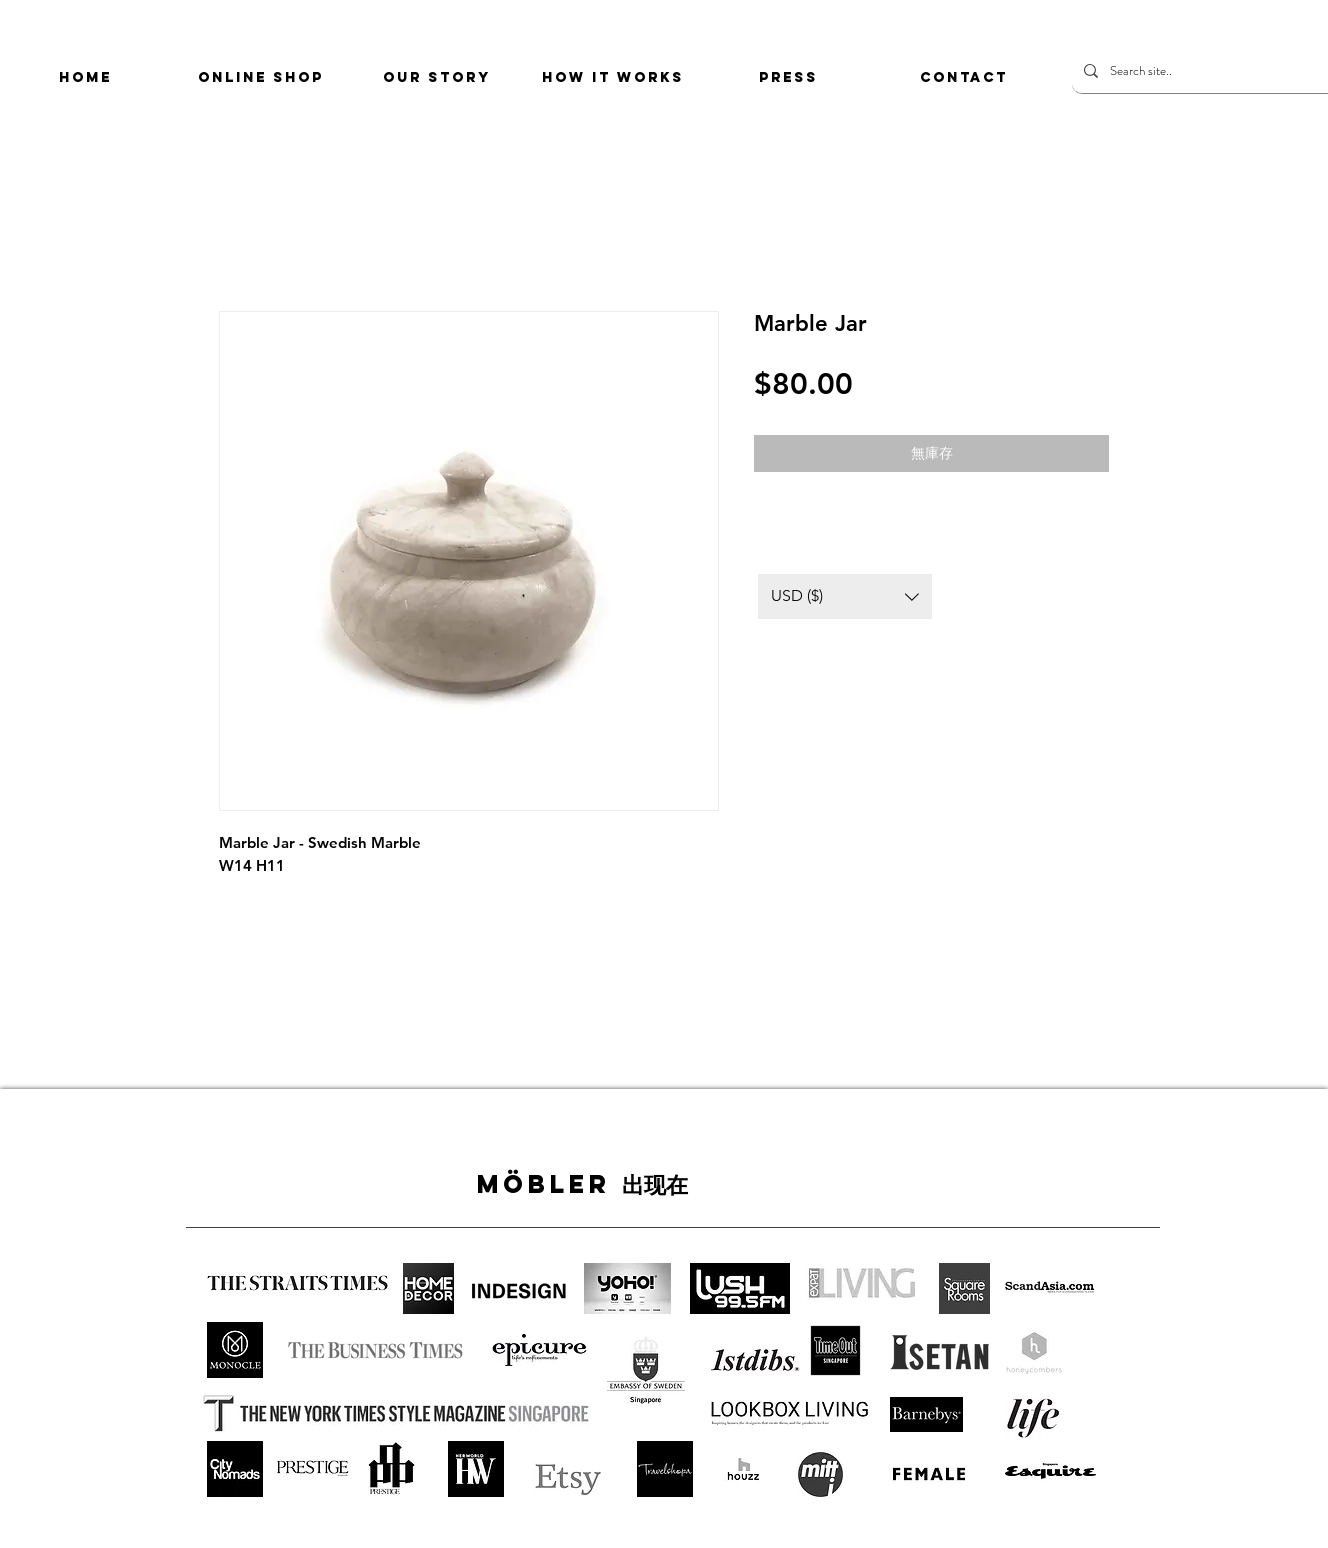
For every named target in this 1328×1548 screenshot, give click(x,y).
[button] (845, 596)
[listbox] (845, 596)
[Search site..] (1210, 71)
